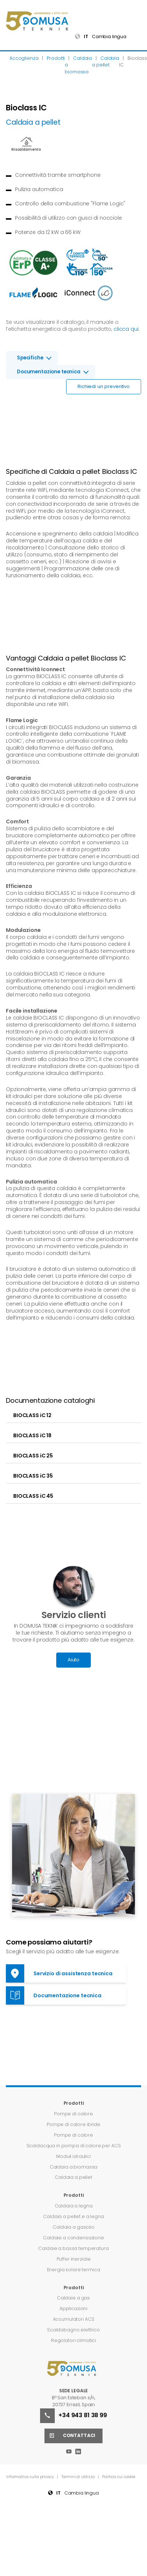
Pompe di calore (73, 2114)
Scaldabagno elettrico (73, 2330)
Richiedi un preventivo (104, 386)
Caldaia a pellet (73, 2177)
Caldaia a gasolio (73, 2227)
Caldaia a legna (74, 2206)
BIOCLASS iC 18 (32, 1435)
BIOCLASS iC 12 (32, 1415)
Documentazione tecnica (48, 371)
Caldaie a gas (73, 2298)
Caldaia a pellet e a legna (73, 2216)
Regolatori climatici (73, 2340)
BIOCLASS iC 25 (33, 1455)
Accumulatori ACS (73, 2319)
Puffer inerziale (74, 2259)
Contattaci (70, 2436)
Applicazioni (73, 2308)
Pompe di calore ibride (73, 2124)
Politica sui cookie (118, 2477)
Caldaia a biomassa (73, 2167)
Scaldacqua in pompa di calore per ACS (73, 2146)
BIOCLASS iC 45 (33, 1496)
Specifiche (30, 357)
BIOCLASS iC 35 (33, 1475)
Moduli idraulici (73, 2156)
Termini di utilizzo (78, 2477)
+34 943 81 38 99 (73, 2415)
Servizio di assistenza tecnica (59, 1973)
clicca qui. (126, 329)
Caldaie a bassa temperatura (73, 2248)
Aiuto (73, 1659)
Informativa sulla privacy (30, 2477)
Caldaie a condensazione (73, 2238)
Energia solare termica (73, 2269)
